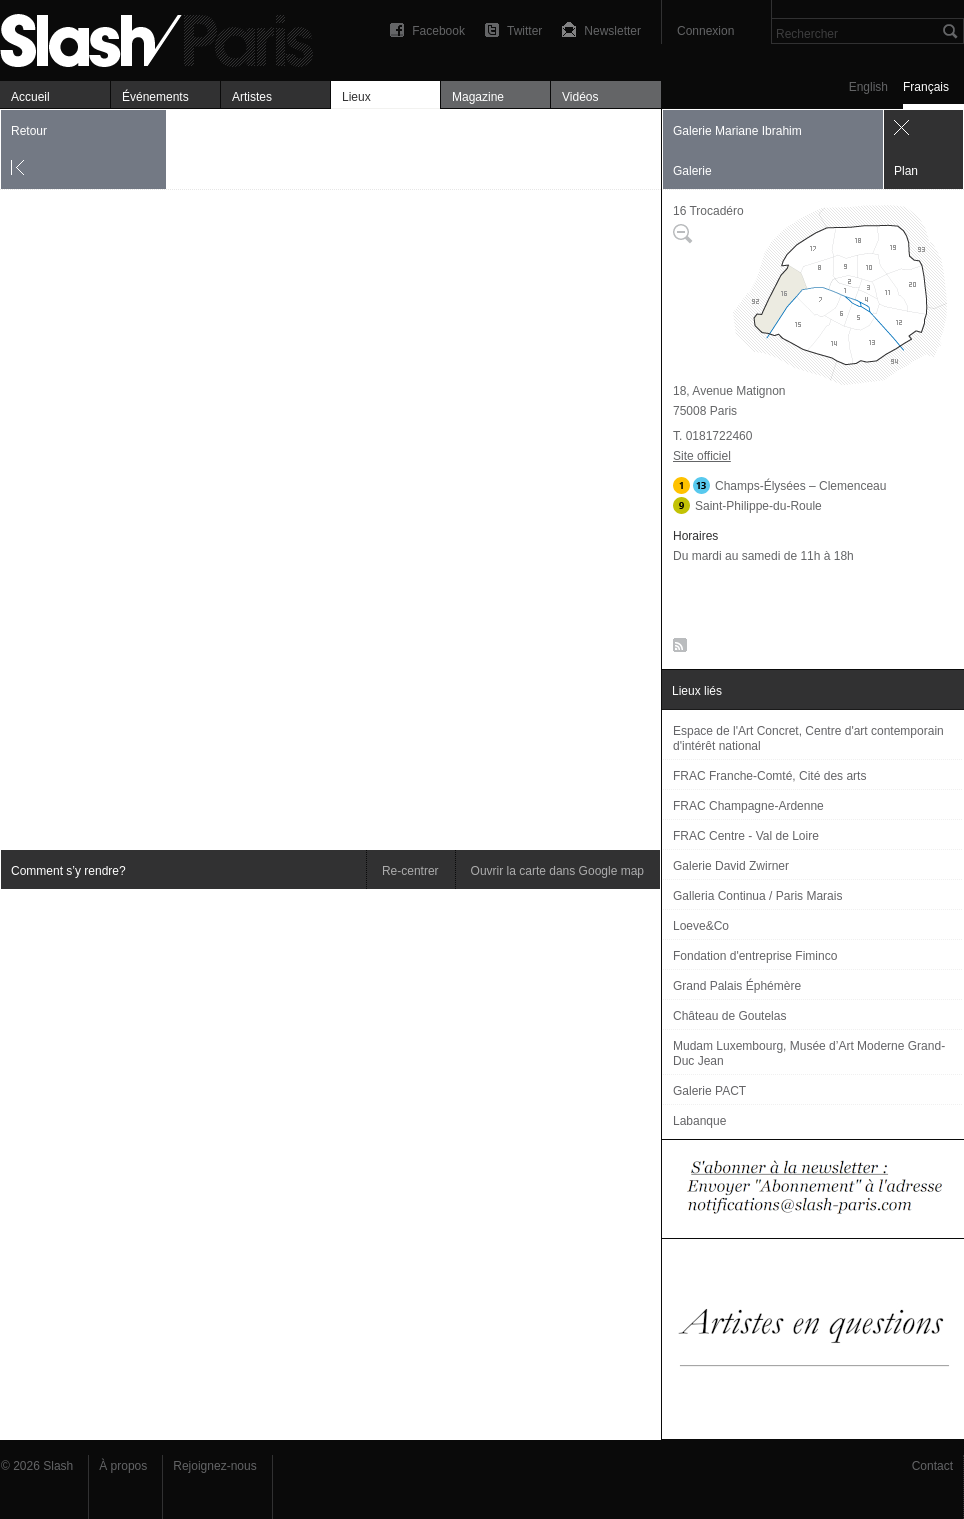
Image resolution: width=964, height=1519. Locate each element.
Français (926, 87)
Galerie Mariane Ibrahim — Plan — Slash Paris (165, 37)
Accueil (30, 97)
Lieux (356, 97)
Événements (155, 97)
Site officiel (702, 456)
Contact (932, 1466)
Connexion (705, 31)
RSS (676, 649)
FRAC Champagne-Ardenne (748, 806)
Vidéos (580, 97)
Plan (906, 171)
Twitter (524, 31)
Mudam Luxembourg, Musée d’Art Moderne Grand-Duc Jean (809, 1053)
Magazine (478, 97)
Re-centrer (410, 871)
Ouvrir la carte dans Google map (557, 871)
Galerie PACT (709, 1091)
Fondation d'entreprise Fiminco (755, 956)
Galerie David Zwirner (731, 866)
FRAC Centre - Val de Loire (746, 836)
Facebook (438, 31)
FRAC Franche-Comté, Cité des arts (769, 776)
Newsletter (612, 31)
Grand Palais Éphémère (737, 986)
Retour (29, 131)
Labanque (699, 1121)
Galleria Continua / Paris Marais (757, 896)
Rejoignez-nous (214, 1466)
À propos (123, 1466)
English (868, 87)
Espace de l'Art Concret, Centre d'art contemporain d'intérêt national (808, 738)
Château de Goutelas (729, 1016)
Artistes (252, 97)
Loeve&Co (701, 926)
